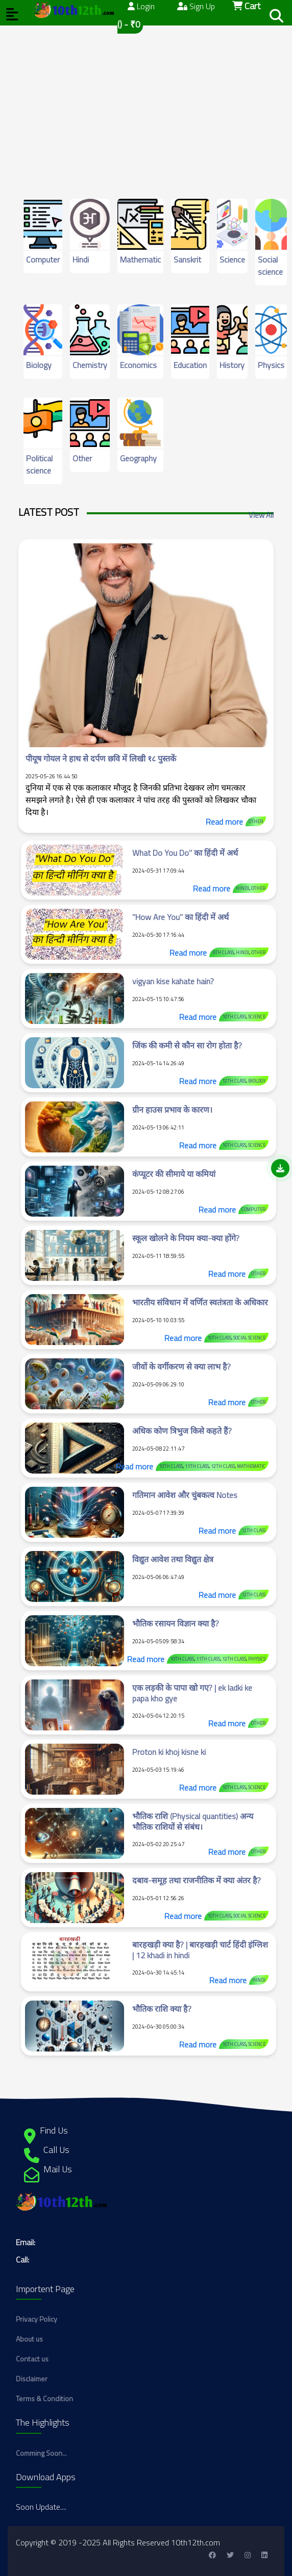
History (232, 365)
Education (190, 365)
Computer (43, 259)
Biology (39, 365)
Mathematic (140, 259)
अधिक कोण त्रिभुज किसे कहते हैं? (182, 1431)
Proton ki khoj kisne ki (169, 1752)
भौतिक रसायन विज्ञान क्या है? (175, 1623)
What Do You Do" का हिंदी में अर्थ (185, 853)
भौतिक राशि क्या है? (161, 2009)
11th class (197, 1466)
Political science (39, 464)
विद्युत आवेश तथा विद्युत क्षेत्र (172, 1559)
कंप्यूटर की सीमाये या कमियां (173, 1174)
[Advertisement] (146, 96)
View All (261, 515)
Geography (138, 458)
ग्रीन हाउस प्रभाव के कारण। (172, 1109)
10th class (234, 1016)
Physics (271, 365)
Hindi (80, 259)
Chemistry (89, 365)
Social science (270, 265)
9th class (223, 952)
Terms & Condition (44, 2398)
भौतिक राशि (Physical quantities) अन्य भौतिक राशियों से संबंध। (192, 1821)
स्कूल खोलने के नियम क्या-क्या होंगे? (185, 1238)
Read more (224, 822)
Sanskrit (187, 259)
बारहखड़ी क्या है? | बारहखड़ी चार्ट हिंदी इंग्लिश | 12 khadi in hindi (200, 1949)
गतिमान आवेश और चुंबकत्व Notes (184, 1495)
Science (232, 259)
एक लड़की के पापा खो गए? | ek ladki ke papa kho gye (192, 1692)
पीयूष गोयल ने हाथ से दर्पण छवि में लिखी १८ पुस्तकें (101, 758)
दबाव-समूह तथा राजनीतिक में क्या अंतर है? (196, 1880)
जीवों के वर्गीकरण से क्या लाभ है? (181, 1366)
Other (82, 458)
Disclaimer (31, 2378)
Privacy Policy (36, 2319)
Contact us (32, 2358)
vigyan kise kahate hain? (173, 981)
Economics (138, 365)
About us (29, 2338)
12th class (234, 1080)
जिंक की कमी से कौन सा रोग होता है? (187, 1045)
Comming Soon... (41, 2453)
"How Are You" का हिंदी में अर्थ (180, 917)
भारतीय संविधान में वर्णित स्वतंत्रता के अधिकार (200, 1302)
